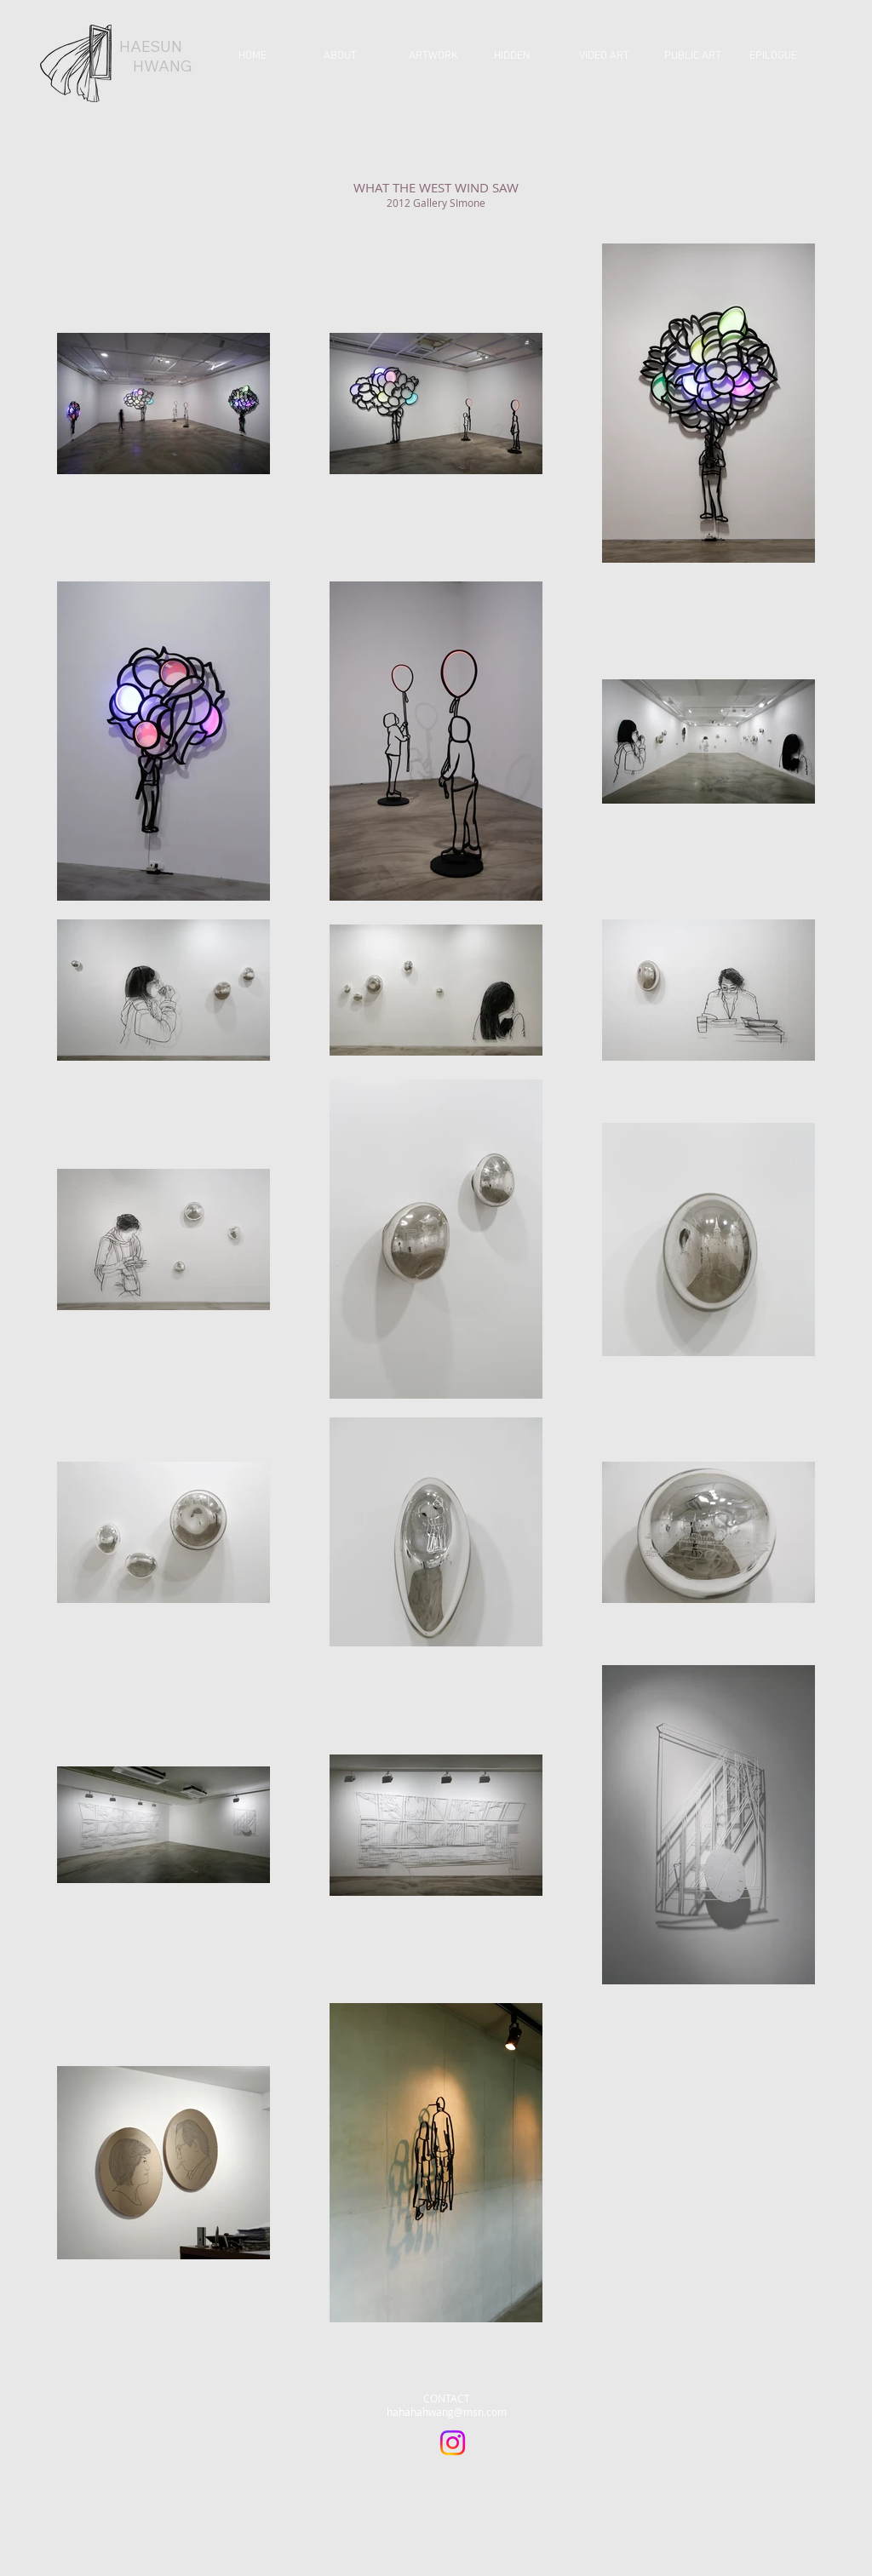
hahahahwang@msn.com (447, 2412)
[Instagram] (452, 2442)
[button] (438, 56)
